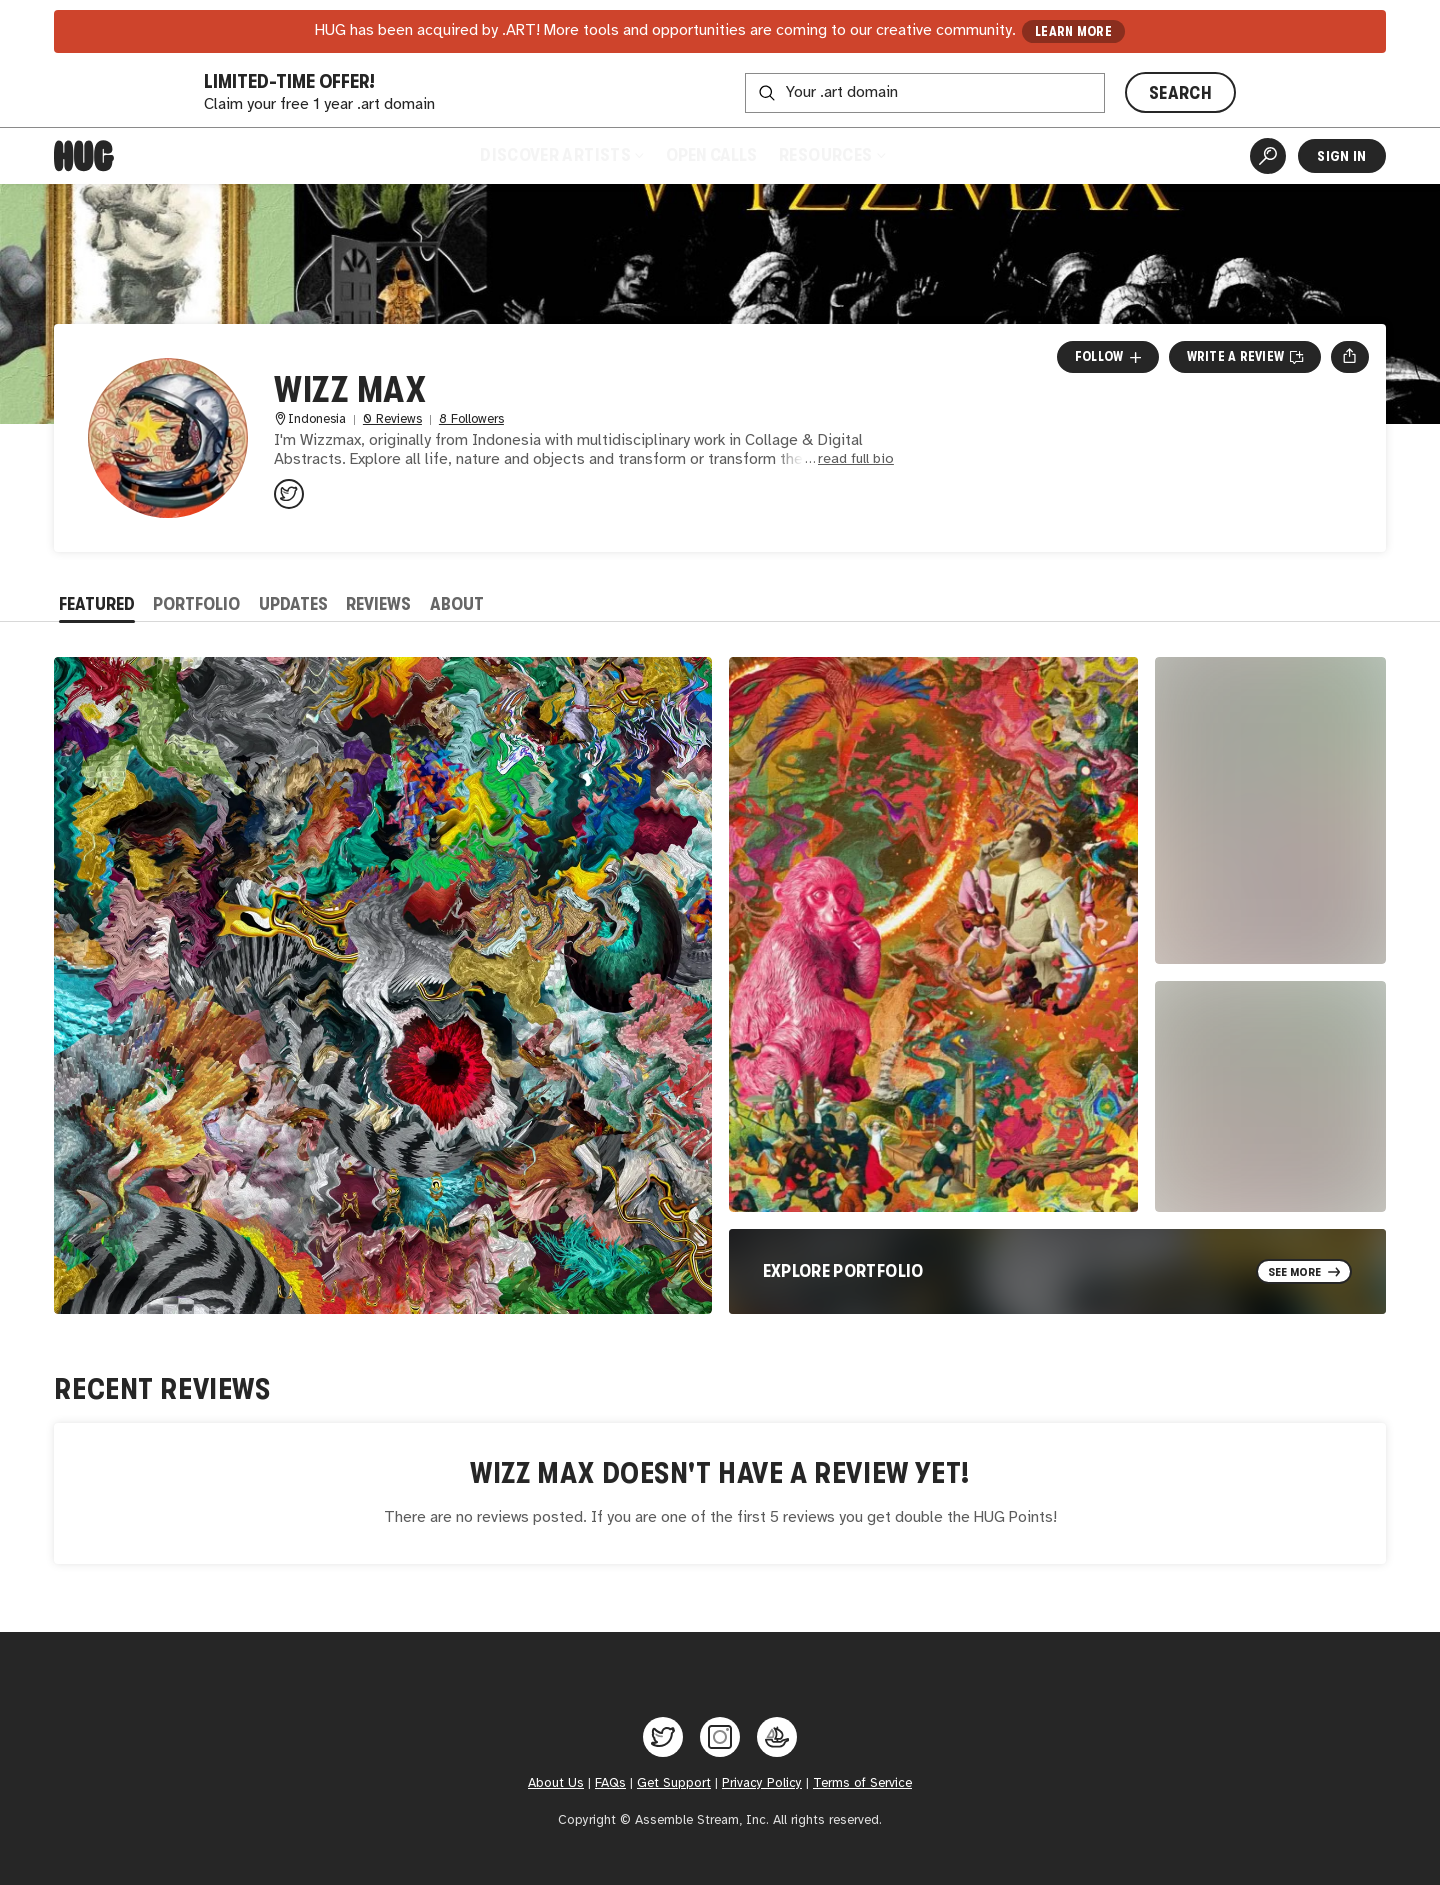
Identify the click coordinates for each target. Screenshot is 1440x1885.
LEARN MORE (1073, 31)
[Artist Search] (1268, 156)
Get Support (674, 1783)
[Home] (84, 156)
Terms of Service (862, 1783)
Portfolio (196, 604)
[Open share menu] (1349, 357)
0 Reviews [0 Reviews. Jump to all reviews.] (392, 419)
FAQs (610, 1783)
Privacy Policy (762, 1783)
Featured (97, 604)
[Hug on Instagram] (720, 1737)
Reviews (378, 604)
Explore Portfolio (843, 1271)
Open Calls (711, 155)
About (457, 604)
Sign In (1341, 156)
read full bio (856, 459)
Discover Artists (561, 155)
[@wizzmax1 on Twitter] (289, 494)
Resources (831, 155)
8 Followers (471, 419)
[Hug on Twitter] (663, 1737)
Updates (293, 604)
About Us (556, 1783)
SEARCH (1180, 93)
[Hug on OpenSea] (777, 1737)
